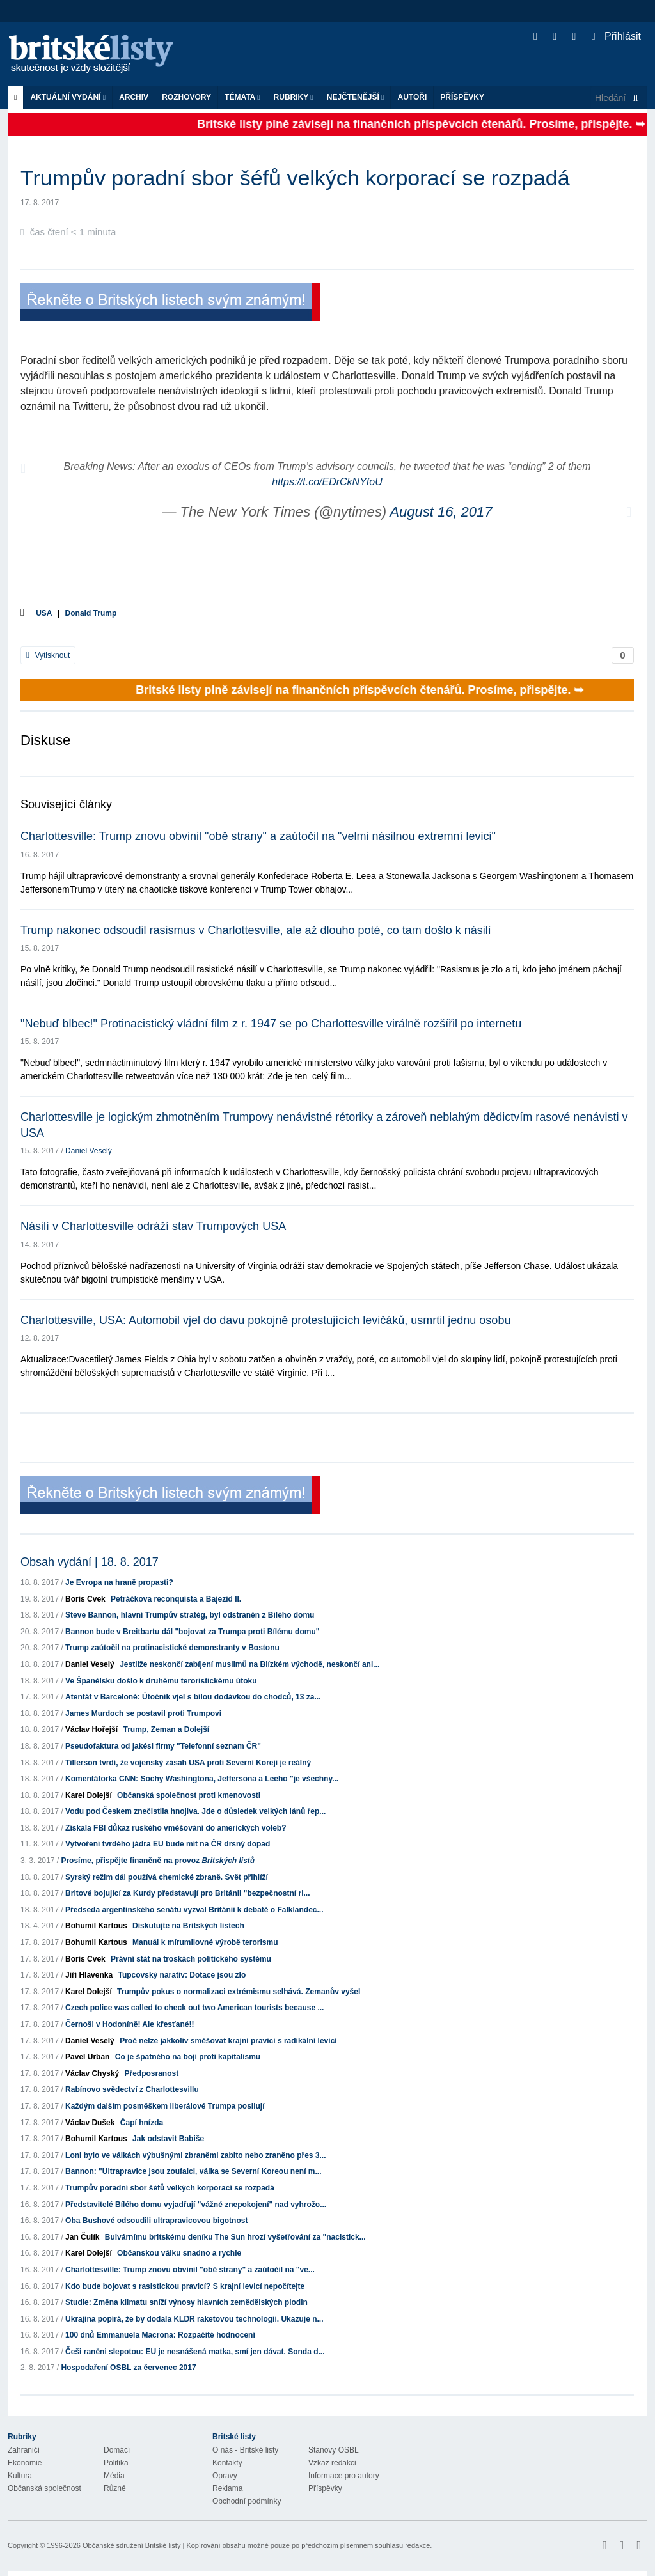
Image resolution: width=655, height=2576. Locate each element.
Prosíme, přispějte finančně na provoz (158, 1860)
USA (44, 613)
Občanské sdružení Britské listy (131, 2545)
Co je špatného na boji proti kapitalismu (187, 2056)
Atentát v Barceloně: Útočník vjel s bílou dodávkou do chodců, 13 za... (192, 1696)
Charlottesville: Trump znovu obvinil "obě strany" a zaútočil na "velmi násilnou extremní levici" (258, 836)
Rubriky (293, 97)
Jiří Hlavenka (89, 1975)
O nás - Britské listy (245, 2450)
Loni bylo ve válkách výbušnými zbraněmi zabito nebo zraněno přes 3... (195, 2155)
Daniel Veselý (88, 1150)
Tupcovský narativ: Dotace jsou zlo (182, 1975)
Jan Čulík (82, 2237)
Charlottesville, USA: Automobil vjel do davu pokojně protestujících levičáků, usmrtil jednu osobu (265, 1320)
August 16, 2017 (441, 512)
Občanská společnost (44, 2488)
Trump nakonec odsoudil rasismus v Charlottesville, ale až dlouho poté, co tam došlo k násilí (255, 930)
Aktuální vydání (68, 97)
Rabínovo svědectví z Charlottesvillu (132, 2089)
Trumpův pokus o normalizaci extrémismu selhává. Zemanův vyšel (238, 1991)
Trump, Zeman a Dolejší (166, 1729)
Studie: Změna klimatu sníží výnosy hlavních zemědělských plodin (186, 2302)
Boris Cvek (85, 1599)
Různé (115, 2488)
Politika (116, 2462)
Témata (242, 97)
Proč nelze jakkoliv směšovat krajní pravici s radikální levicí (228, 2040)
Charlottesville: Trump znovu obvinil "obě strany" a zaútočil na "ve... (190, 2269)
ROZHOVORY (186, 97)
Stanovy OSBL (333, 2450)
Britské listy (97, 55)
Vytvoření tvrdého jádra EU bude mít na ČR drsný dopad (167, 1843)
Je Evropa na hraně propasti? (119, 1582)
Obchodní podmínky (246, 2501)
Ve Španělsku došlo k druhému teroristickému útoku (160, 1680)
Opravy (224, 2475)
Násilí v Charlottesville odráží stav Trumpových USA (153, 1226)
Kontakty (227, 2462)
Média (114, 2475)
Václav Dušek (89, 2122)
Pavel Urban (87, 2056)
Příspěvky (462, 97)
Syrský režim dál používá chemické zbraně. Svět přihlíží (166, 1877)
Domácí (117, 2450)
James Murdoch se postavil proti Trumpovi (143, 1713)
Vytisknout (48, 655)
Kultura (20, 2475)
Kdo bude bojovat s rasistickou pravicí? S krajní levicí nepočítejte (184, 2286)
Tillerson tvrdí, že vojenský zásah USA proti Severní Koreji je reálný (188, 1762)
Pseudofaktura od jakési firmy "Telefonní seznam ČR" (163, 1746)
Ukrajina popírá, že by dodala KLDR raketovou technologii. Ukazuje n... (194, 2318)
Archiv (133, 97)
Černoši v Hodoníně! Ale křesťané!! (129, 2024)
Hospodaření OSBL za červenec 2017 (128, 2367)
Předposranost (151, 2073)
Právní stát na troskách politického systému (191, 1959)
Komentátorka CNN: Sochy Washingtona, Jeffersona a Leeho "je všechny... (201, 1778)
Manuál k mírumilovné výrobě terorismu (205, 1942)
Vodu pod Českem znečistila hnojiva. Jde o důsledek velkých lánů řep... (195, 1811)
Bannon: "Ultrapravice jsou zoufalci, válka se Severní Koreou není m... (193, 2171)
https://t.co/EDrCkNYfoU (327, 481)
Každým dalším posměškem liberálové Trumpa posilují (164, 2106)
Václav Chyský (92, 2073)
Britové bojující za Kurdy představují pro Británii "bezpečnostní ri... (187, 1893)
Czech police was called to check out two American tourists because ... (194, 2007)
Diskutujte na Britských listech (188, 1925)
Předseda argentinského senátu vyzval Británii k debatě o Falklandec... (194, 1909)
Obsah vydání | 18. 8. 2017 (89, 1562)
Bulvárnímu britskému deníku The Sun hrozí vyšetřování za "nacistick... (235, 2237)
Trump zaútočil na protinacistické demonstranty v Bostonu (172, 1647)
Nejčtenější (355, 97)
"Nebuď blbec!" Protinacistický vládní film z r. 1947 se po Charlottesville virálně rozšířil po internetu (270, 1023)
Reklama (227, 2488)
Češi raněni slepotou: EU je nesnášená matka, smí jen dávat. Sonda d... (194, 2351)
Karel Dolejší (88, 1795)
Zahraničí (24, 2450)
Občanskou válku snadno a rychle (179, 2253)
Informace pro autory (343, 2475)
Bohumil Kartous (96, 1925)
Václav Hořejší (91, 1729)
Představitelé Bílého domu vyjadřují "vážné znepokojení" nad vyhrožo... (195, 2204)
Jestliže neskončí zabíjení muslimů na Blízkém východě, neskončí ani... (249, 1664)
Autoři (412, 97)
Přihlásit (616, 36)
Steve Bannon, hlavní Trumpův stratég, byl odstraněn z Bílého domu (189, 1615)
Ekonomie (25, 2462)
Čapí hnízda (141, 2122)
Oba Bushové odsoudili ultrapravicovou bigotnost (156, 2220)
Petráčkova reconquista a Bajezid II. (176, 1599)
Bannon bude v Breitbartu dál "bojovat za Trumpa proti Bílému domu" (192, 1631)
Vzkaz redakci (332, 2462)
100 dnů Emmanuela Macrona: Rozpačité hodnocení (160, 2334)
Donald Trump (91, 613)
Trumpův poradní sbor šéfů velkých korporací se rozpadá (169, 2187)
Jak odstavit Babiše (168, 2138)
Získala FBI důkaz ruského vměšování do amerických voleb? (175, 1827)
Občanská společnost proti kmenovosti (188, 1795)
